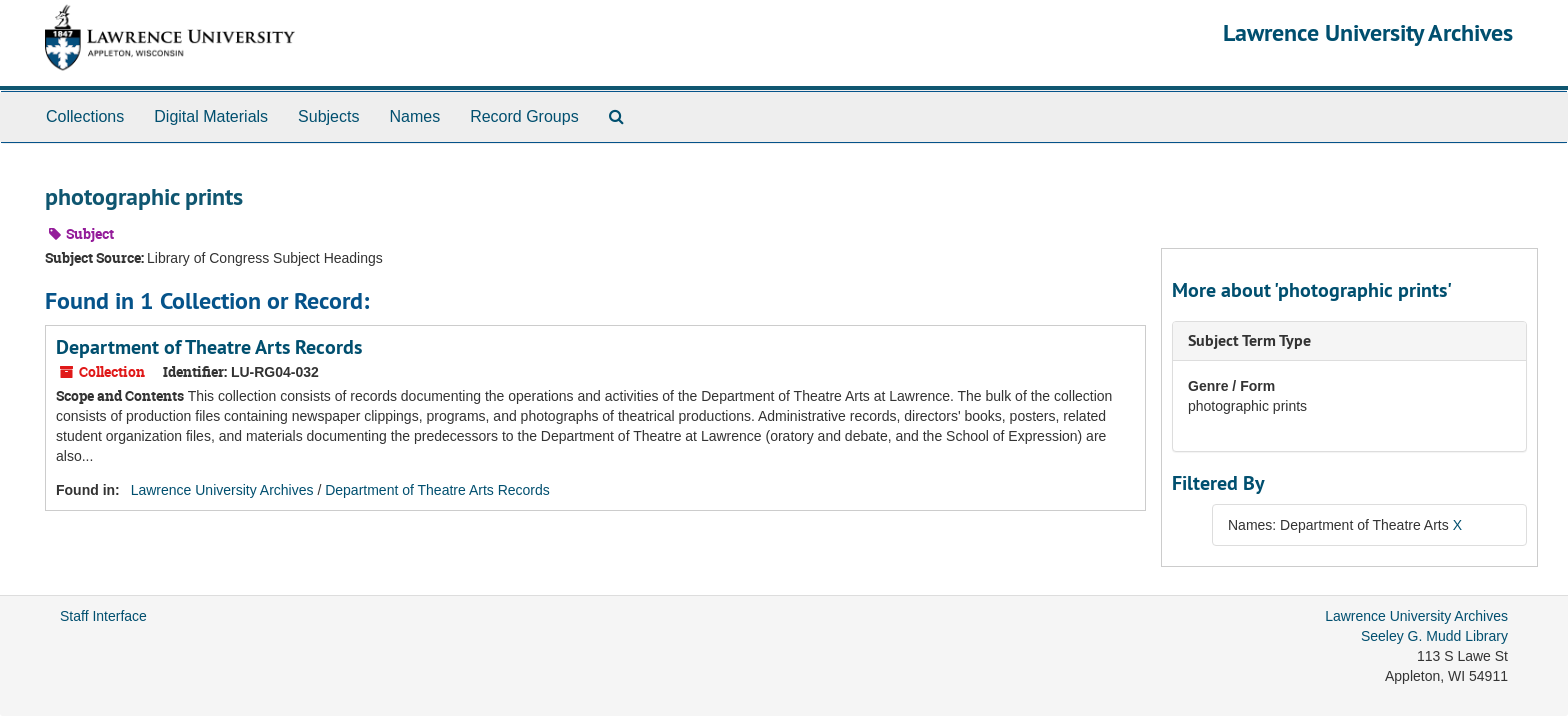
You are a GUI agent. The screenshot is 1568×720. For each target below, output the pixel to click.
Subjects (328, 116)
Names (414, 116)
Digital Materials (211, 116)
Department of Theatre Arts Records (209, 347)
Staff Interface (103, 616)
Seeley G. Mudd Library (1434, 636)
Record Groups (524, 116)
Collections (85, 116)
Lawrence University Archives (1368, 32)
